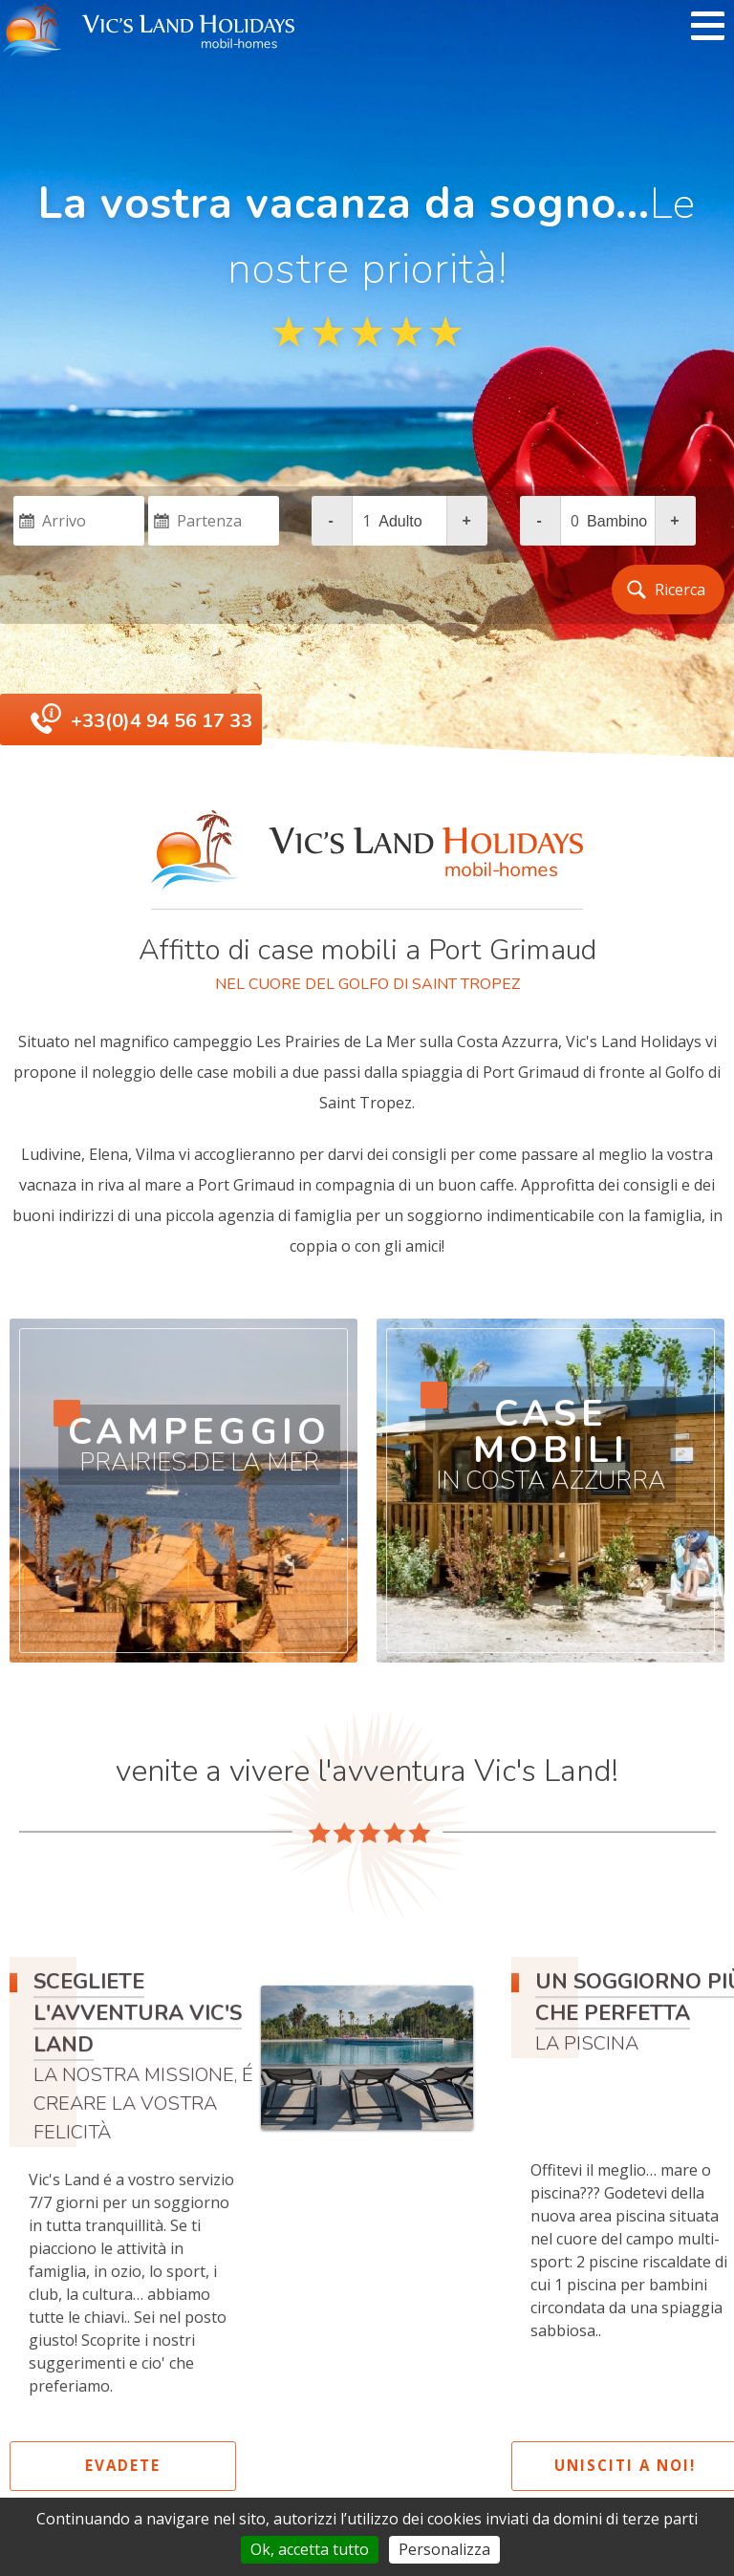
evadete (130, 2465)
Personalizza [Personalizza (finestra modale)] (444, 2549)
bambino (617, 521)
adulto (399, 521)
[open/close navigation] (707, 26)
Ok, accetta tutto (309, 2549)
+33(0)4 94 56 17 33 (161, 721)
